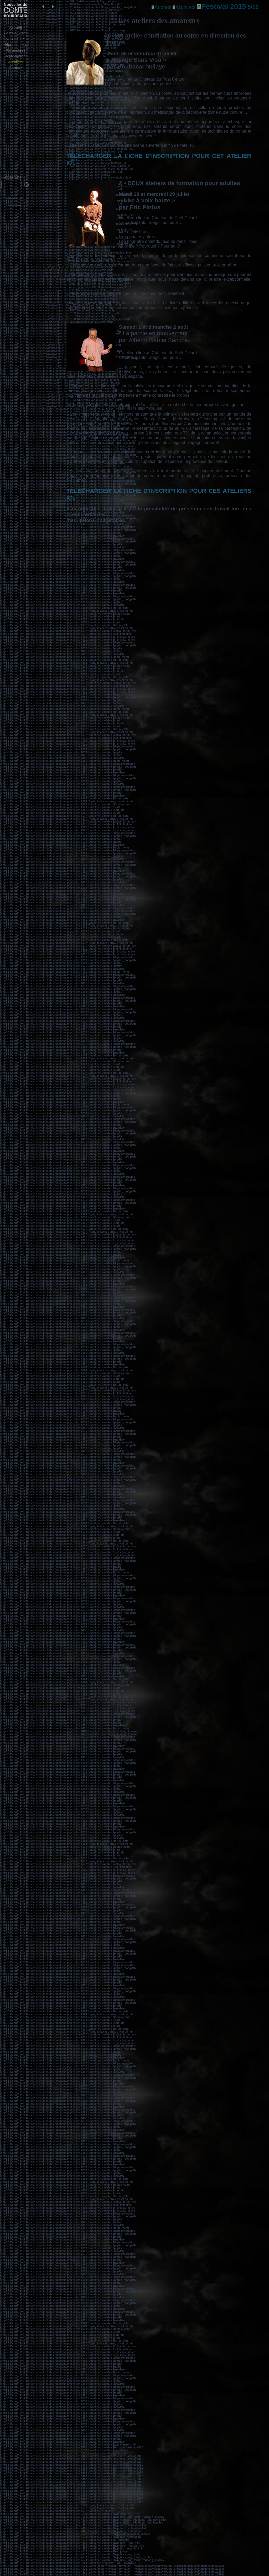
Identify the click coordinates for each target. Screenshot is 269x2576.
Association (16, 56)
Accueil (15, 27)
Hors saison (15, 44)
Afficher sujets (15, 198)
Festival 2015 (228, 6)
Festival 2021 (15, 33)
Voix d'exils (15, 38)
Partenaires (16, 50)
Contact (15, 67)
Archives (15, 62)
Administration (15, 206)
